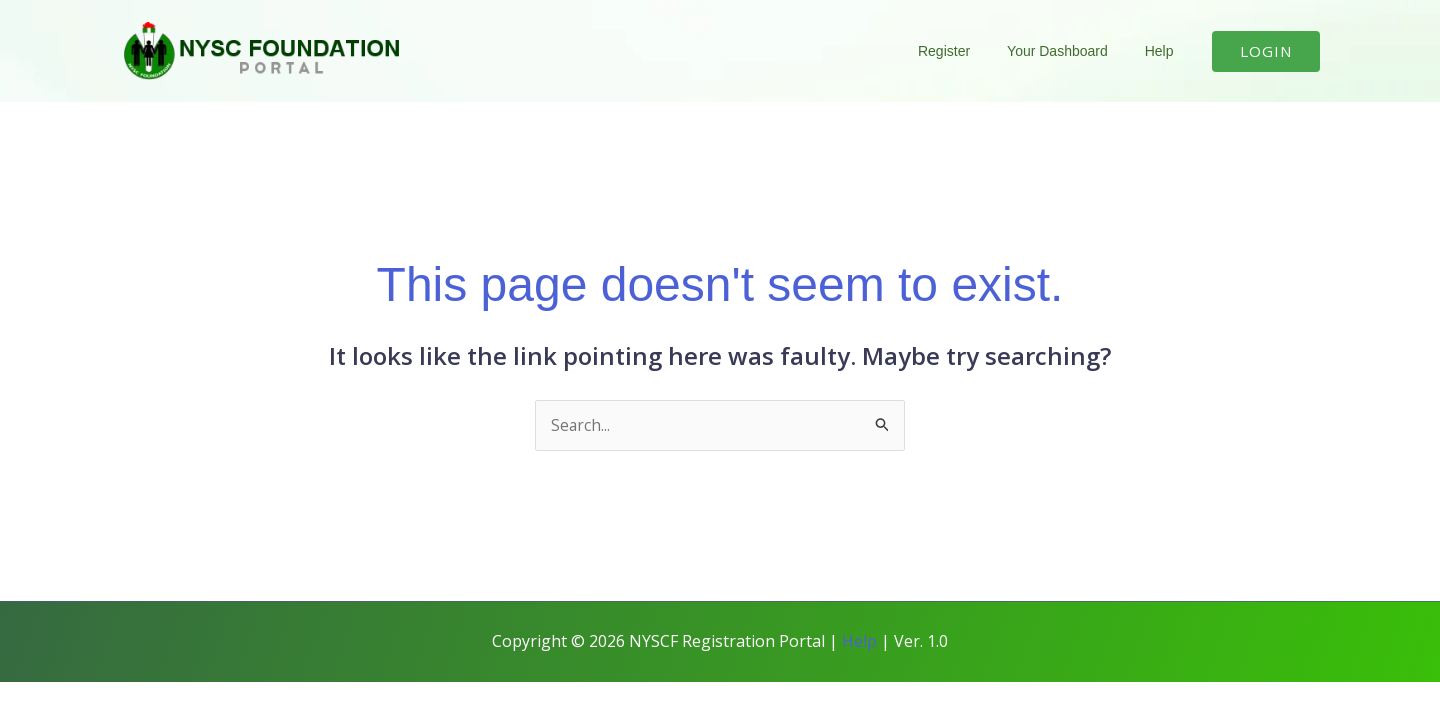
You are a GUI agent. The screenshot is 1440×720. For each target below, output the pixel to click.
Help (1163, 51)
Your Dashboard (1071, 51)
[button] (1266, 51)
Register (966, 51)
